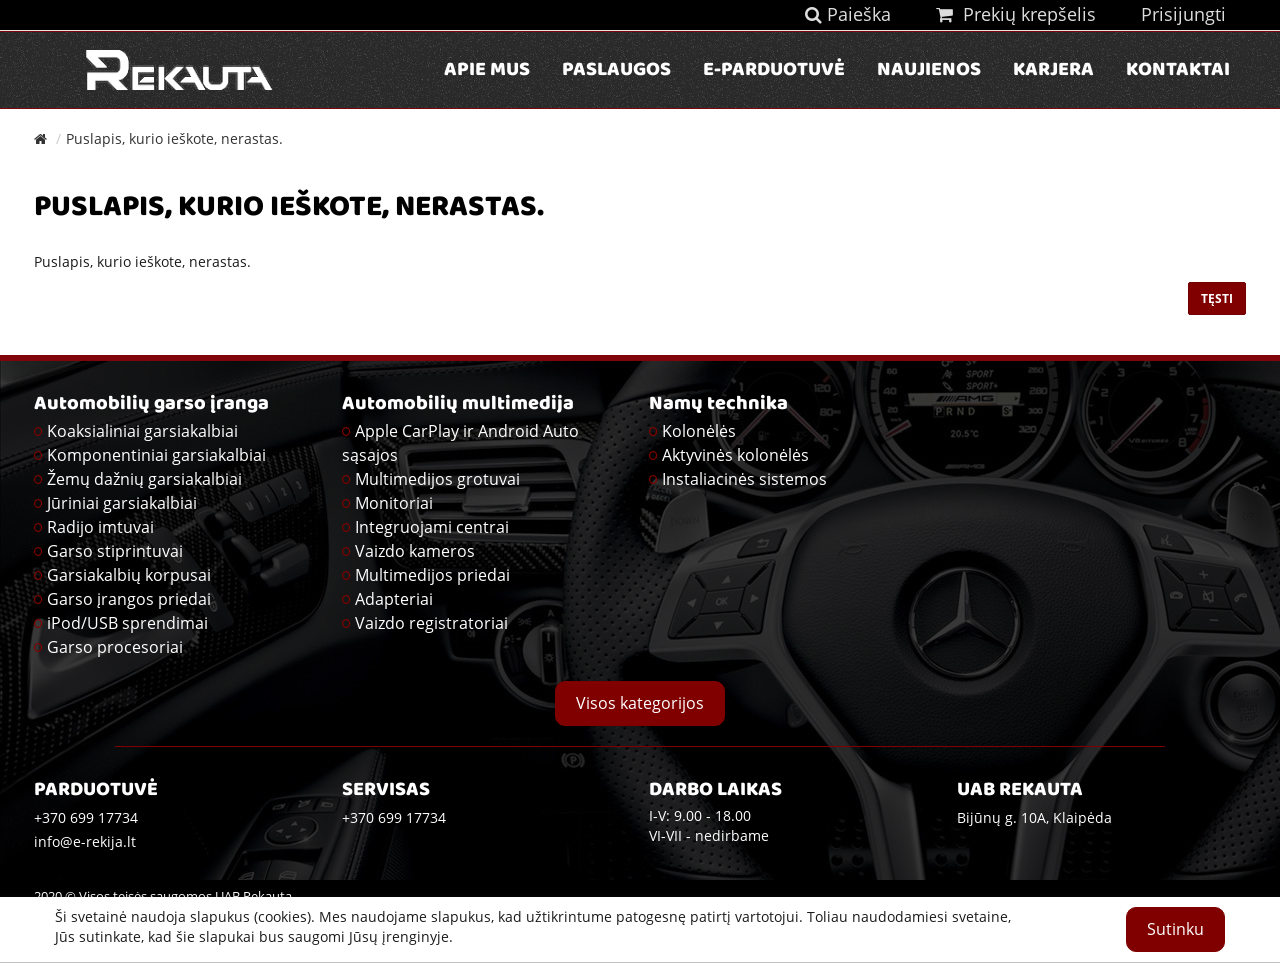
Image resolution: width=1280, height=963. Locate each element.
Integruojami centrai (432, 527)
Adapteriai (394, 599)
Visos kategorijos (640, 703)
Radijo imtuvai (100, 527)
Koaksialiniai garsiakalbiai (142, 431)
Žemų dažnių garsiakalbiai (144, 479)
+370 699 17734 (394, 817)
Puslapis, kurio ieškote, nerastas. (174, 138)
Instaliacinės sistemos (744, 479)
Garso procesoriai (115, 647)
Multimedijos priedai (432, 575)
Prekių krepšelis (1016, 14)
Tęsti (1217, 298)
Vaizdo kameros (415, 551)
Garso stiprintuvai (115, 551)
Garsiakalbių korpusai (129, 575)
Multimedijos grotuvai (437, 479)
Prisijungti (1183, 14)
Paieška (848, 14)
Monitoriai (394, 503)
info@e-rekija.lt (85, 841)
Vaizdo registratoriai (431, 623)
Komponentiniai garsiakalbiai (156, 455)
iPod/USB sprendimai (127, 623)
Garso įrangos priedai (129, 599)
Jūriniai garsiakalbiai (122, 503)
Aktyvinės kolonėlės (735, 455)
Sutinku (1175, 929)
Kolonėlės (699, 431)
